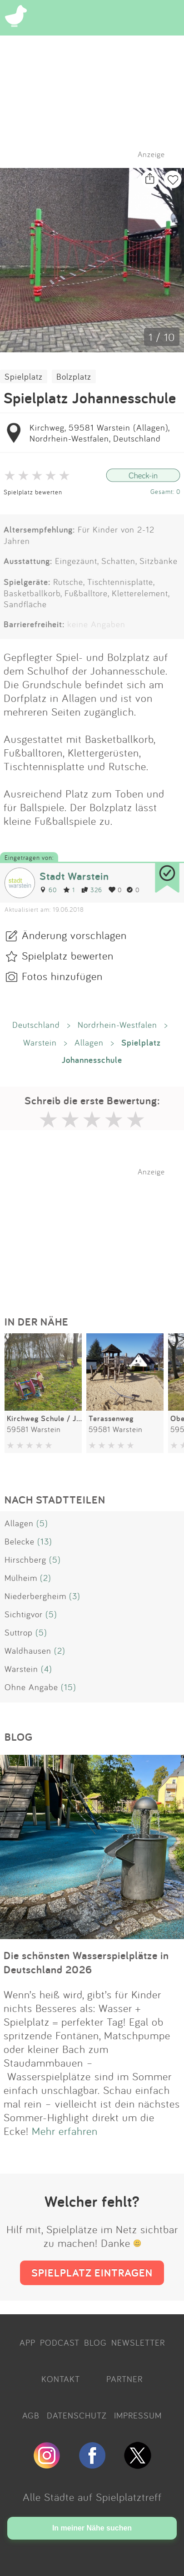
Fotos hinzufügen (62, 976)
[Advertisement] (97, 1233)
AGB (31, 2415)
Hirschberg (25, 1559)
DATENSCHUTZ (77, 2415)
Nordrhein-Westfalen (117, 1024)
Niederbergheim (35, 1595)
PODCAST (60, 2342)
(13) (44, 1541)
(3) (74, 1595)
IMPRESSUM (138, 2415)
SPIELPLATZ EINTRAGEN (92, 2273)
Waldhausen (28, 1650)
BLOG (95, 2342)
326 (91, 889)
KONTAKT (60, 2378)
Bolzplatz (73, 376)
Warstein (40, 1042)
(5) (42, 1523)
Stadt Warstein (74, 876)
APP (27, 2342)
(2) (45, 1577)
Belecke (20, 1541)
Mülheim (21, 1577)
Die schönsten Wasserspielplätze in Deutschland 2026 (86, 1962)
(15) (68, 1687)
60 (48, 889)
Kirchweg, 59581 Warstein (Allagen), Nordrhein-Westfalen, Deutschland (99, 433)
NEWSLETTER (138, 2342)
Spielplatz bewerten (33, 492)
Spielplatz (24, 376)
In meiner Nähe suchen (92, 2528)
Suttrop (19, 1632)
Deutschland (36, 1024)
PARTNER (124, 2378)
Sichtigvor (24, 1614)
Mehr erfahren (65, 2131)
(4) (46, 1668)
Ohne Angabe (31, 1687)
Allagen (89, 1042)
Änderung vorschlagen (74, 935)
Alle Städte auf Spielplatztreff (92, 2497)
